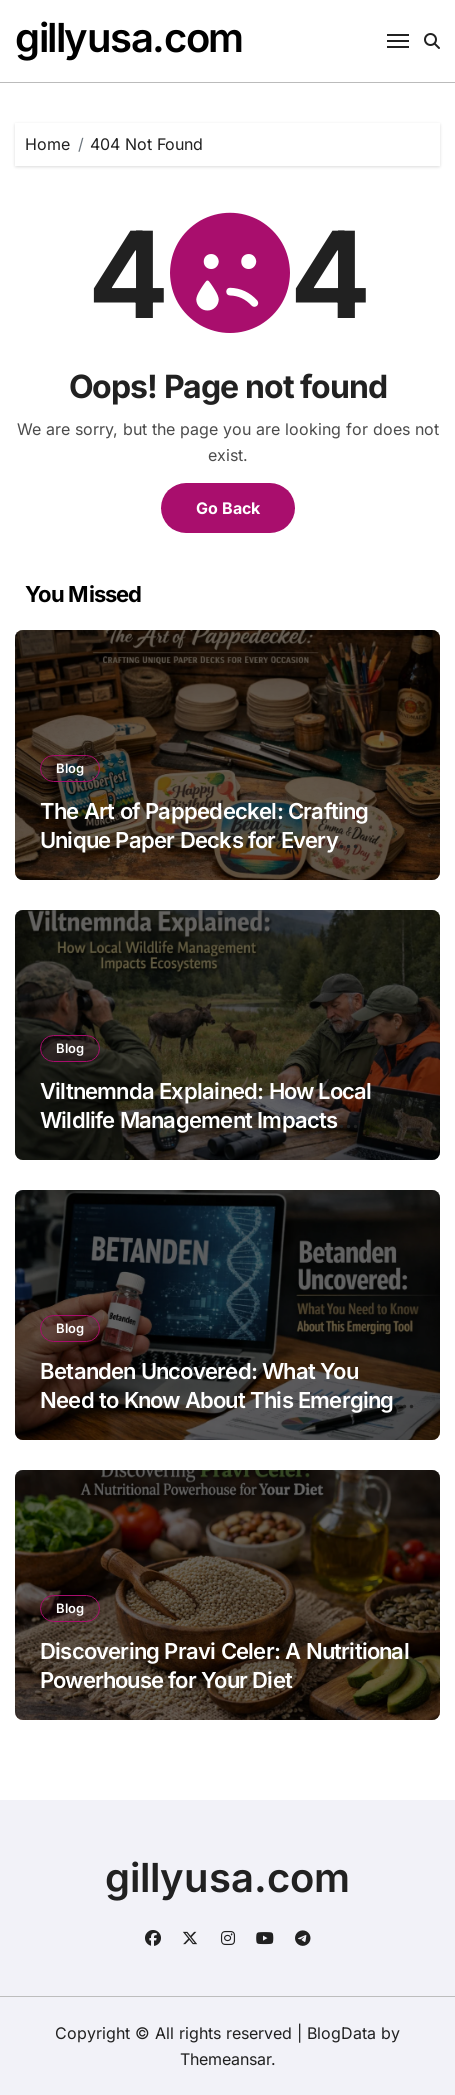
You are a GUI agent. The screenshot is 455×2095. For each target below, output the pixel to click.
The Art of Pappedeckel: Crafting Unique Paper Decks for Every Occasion (204, 839)
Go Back (228, 508)
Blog (70, 768)
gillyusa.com (129, 37)
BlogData (341, 2033)
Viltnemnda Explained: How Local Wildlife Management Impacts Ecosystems (205, 1119)
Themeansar (225, 2059)
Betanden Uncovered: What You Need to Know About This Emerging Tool (217, 1399)
